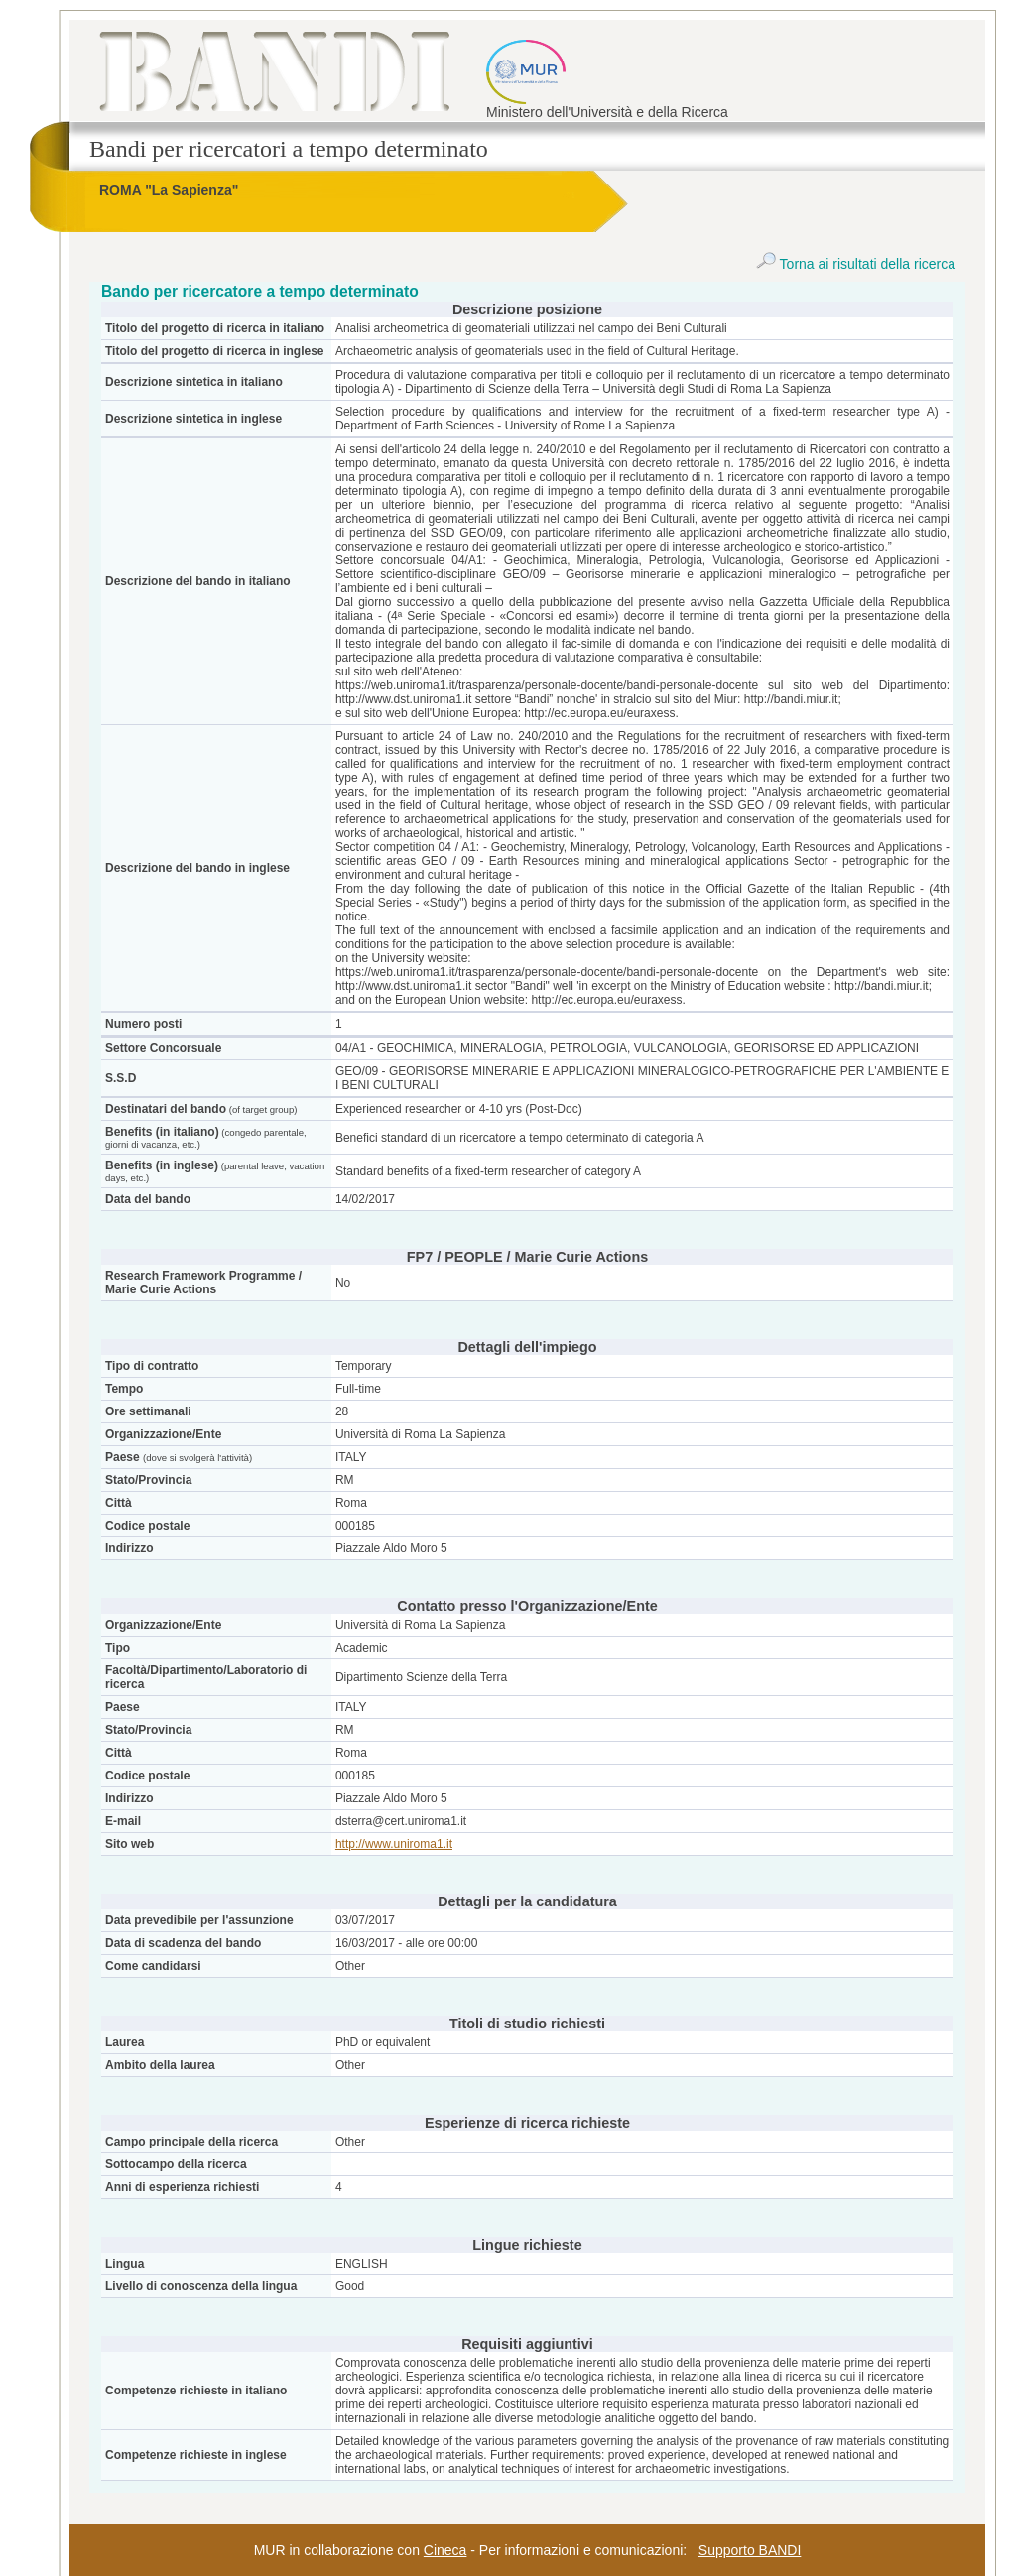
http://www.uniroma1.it (393, 1844)
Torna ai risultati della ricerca (855, 264)
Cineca (445, 2550)
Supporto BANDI (750, 2550)
